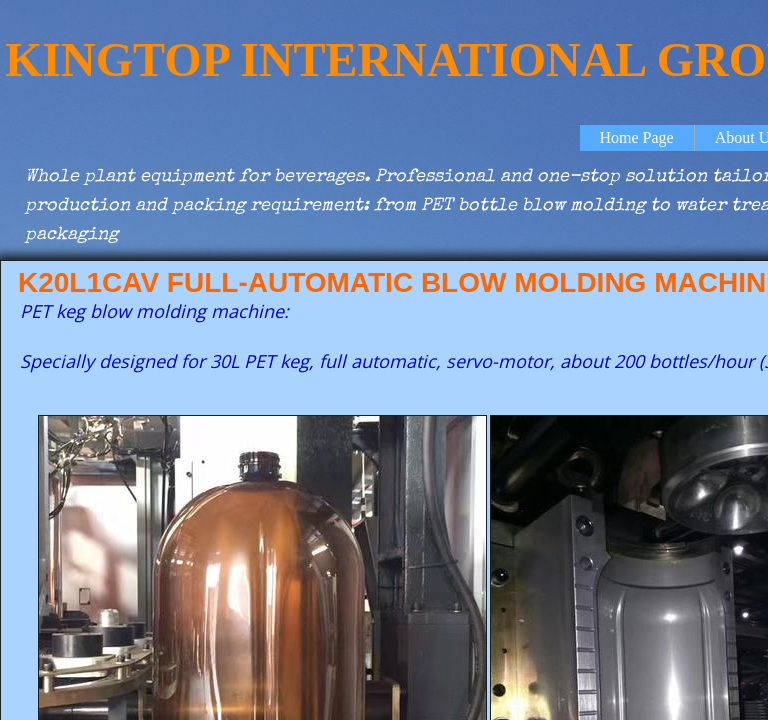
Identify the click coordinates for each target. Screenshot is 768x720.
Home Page (637, 137)
